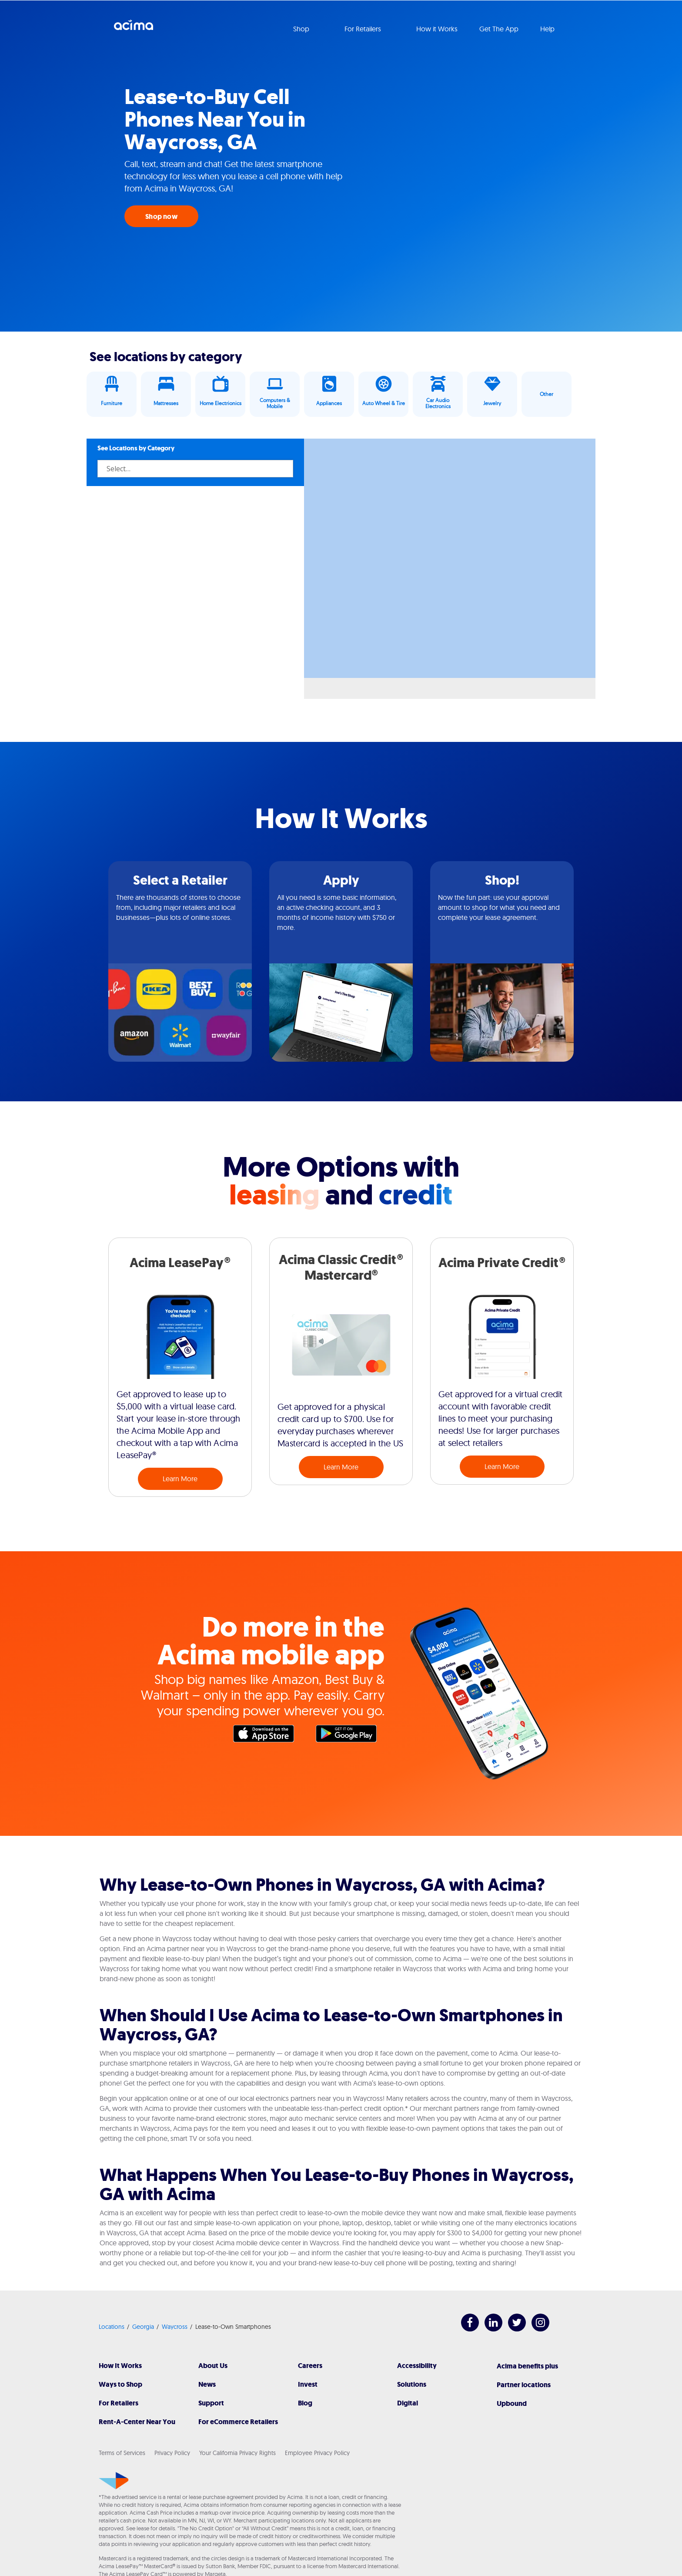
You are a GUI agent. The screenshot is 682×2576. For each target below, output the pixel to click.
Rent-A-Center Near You (137, 2421)
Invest (308, 2384)
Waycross (174, 2327)
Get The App (498, 28)
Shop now (161, 216)
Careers (310, 2365)
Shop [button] (302, 28)
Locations (111, 2327)
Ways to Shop (120, 2384)
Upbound (512, 2403)
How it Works (437, 28)
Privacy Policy (172, 2453)
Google (350, 1736)
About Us (212, 2365)
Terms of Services (122, 2453)
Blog (305, 2403)
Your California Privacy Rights (237, 2453)
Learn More (180, 1478)
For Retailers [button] (363, 28)
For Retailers (118, 2403)
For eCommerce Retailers (238, 2421)
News (207, 2384)
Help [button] (548, 28)
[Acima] (114, 2480)
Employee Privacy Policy (317, 2453)
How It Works (120, 2365)
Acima (133, 28)
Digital (407, 2403)
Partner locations (524, 2384)
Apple (268, 1736)
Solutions (411, 2384)
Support (211, 2403)
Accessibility (417, 2365)
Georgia (143, 2327)
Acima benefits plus (527, 2366)
